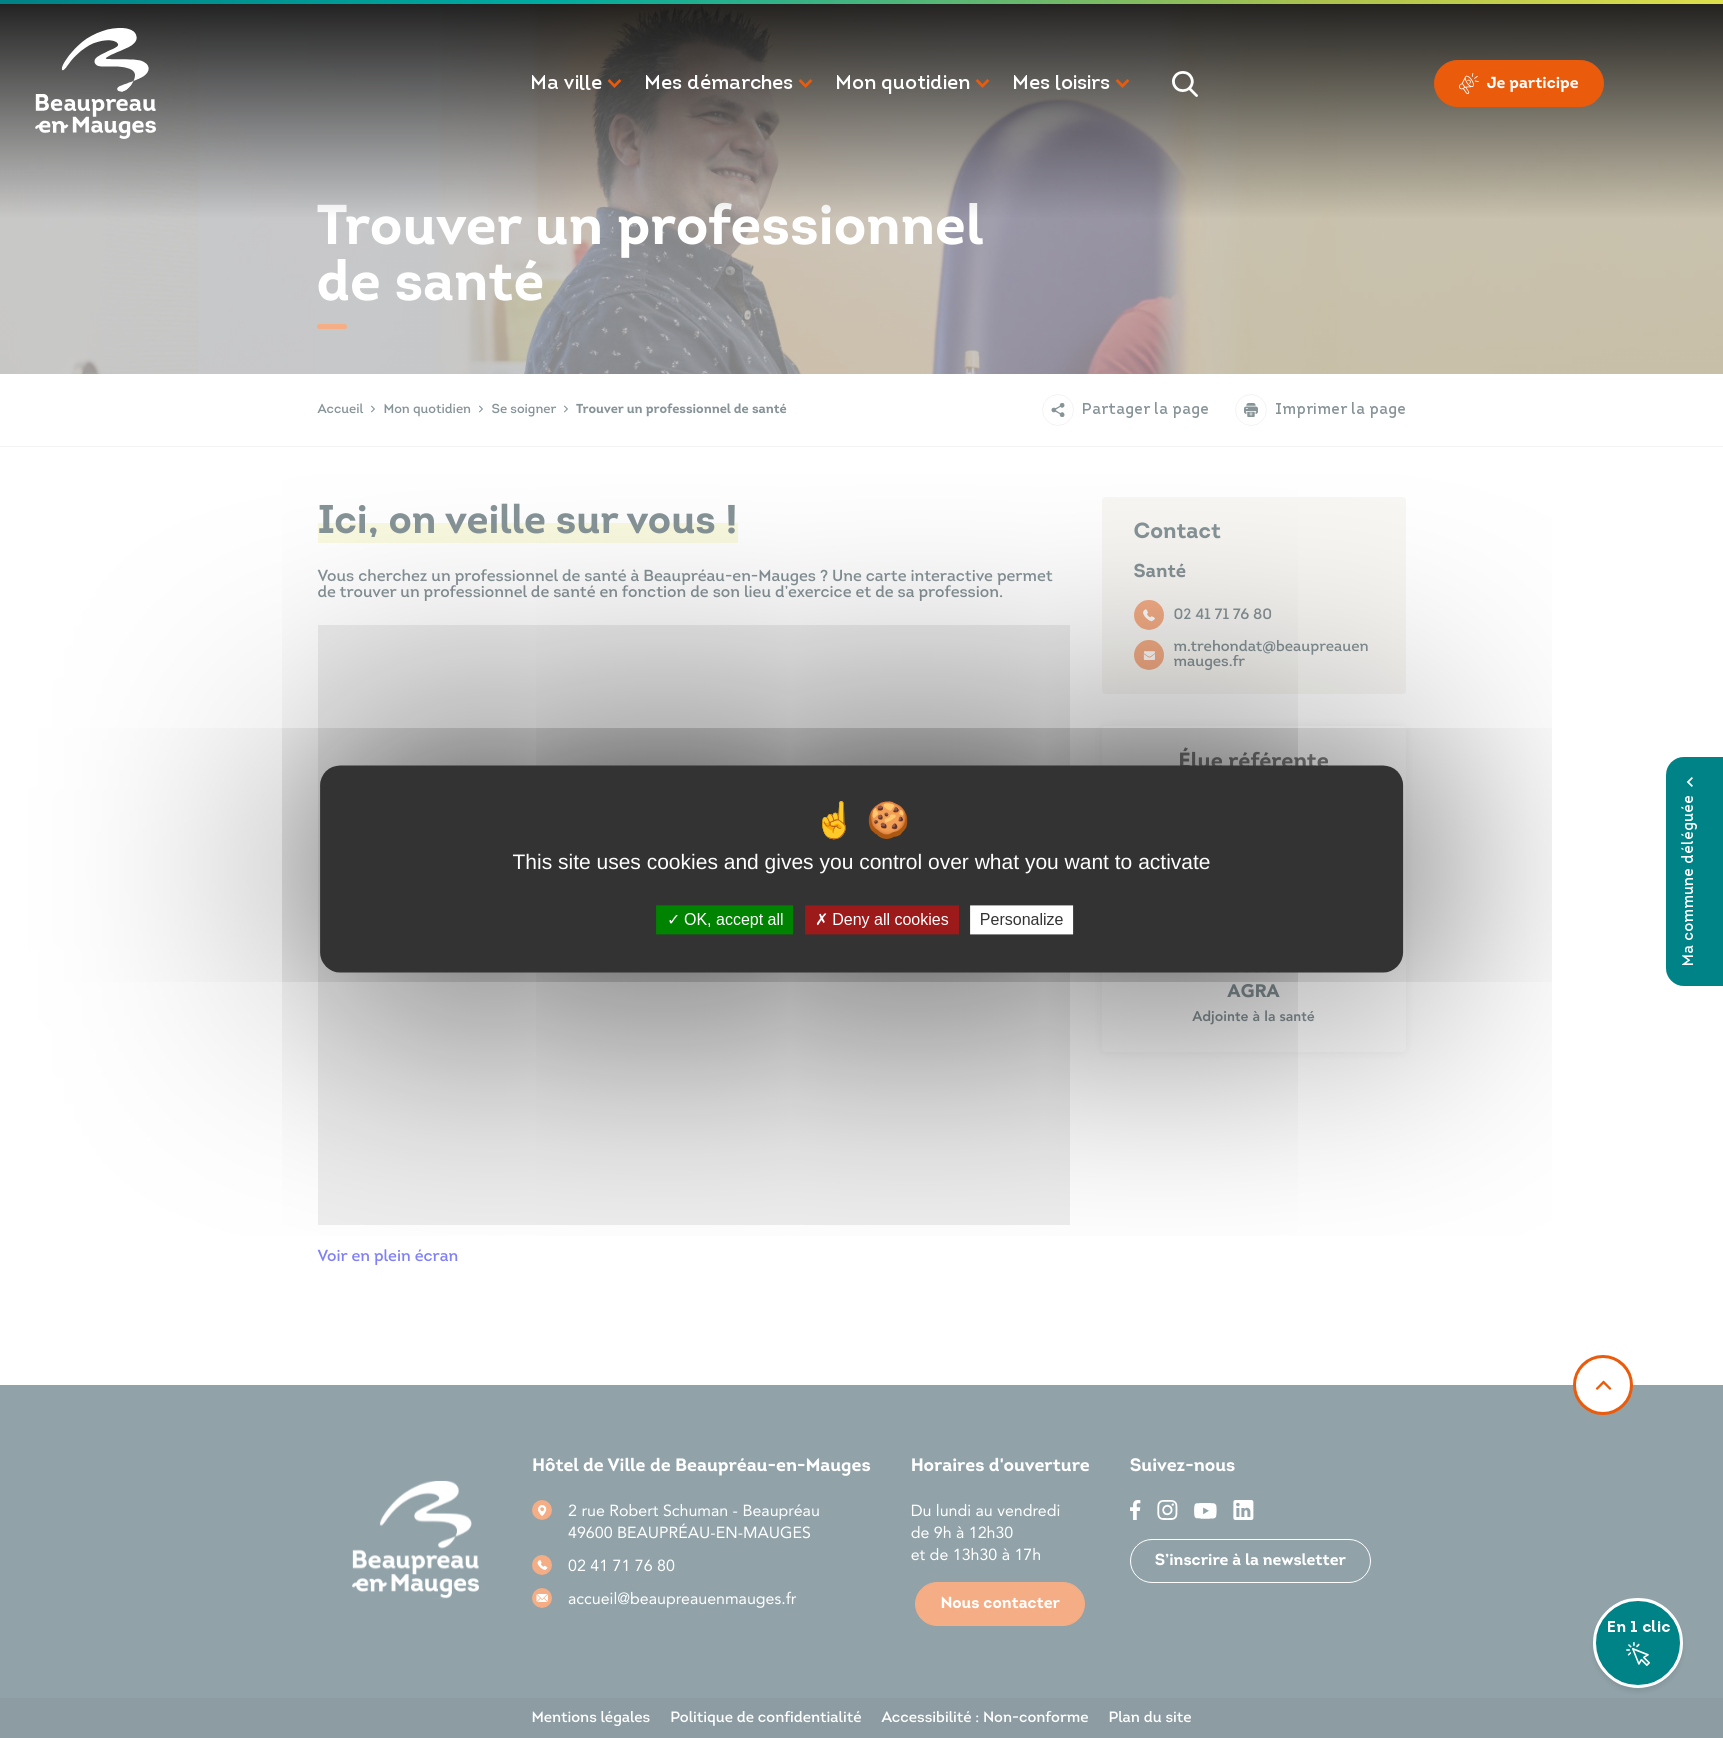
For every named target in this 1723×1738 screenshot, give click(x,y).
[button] (577, 84)
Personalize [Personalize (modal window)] (1022, 919)
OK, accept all (725, 919)
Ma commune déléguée (1689, 871)
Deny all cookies (882, 919)
